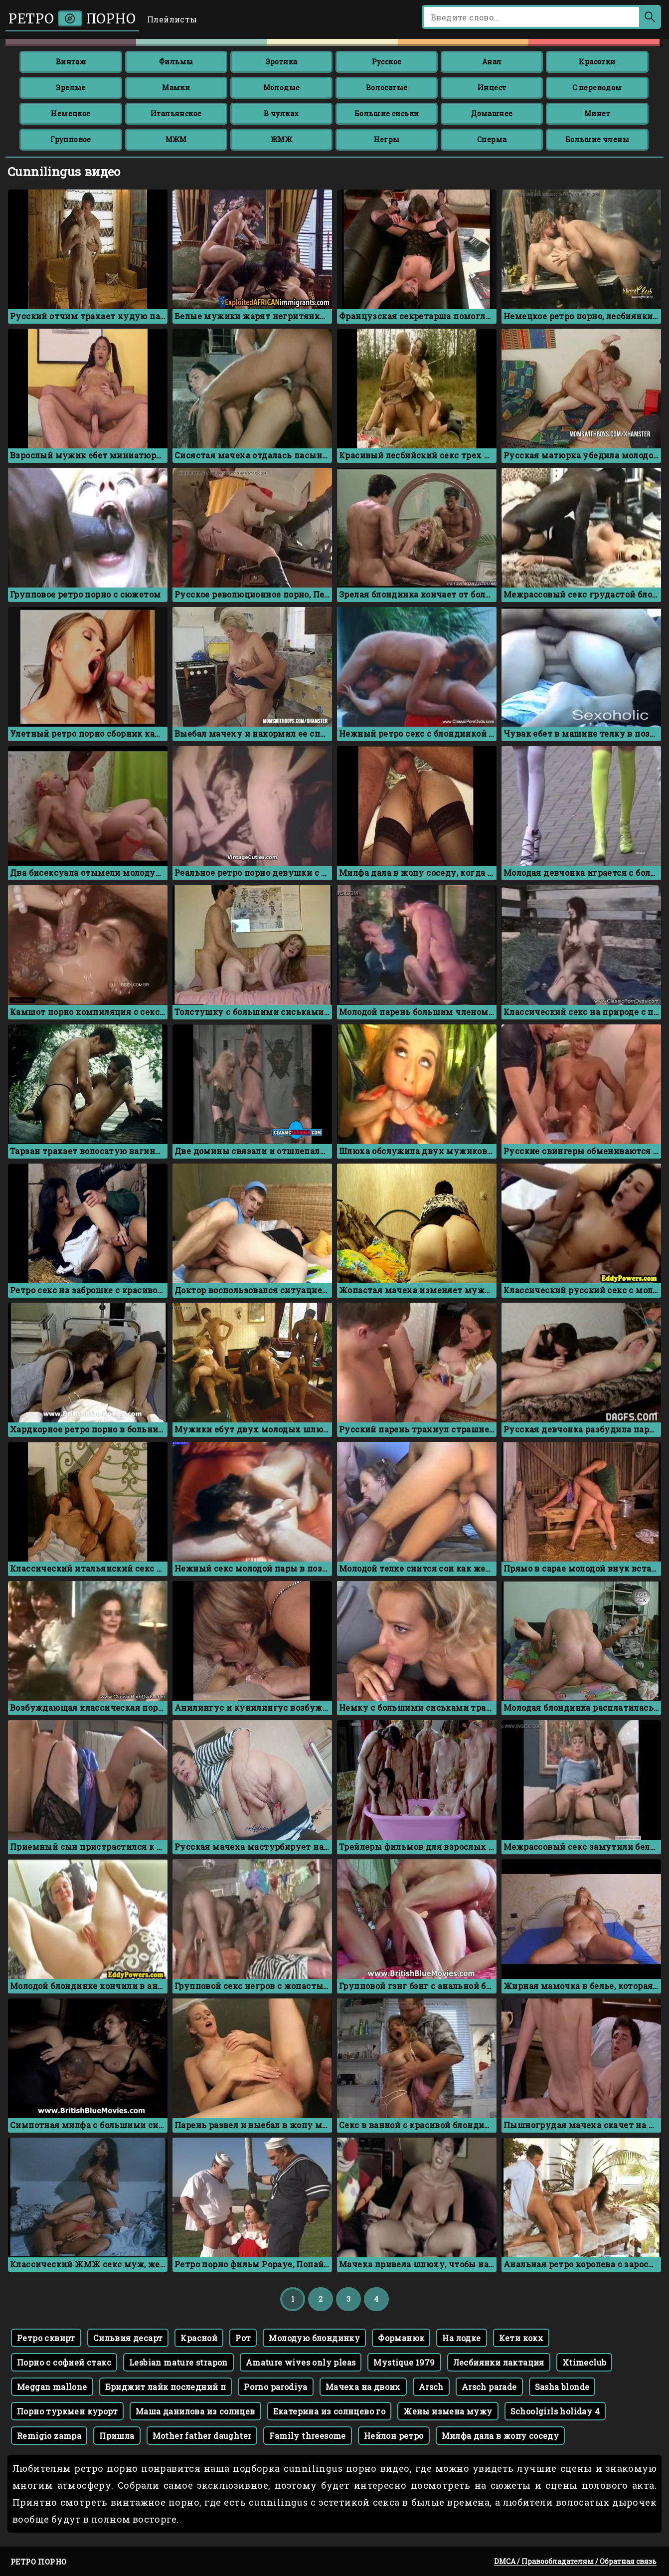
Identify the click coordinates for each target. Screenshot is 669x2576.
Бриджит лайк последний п (165, 2386)
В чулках (281, 113)
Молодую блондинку (314, 2338)
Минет (597, 113)
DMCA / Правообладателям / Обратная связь (575, 2561)
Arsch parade (489, 2386)
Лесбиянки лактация (498, 2362)
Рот (243, 2338)
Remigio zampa (49, 2435)
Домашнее (491, 113)
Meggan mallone (52, 2386)
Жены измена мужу (447, 2411)
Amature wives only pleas (301, 2362)
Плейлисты (172, 19)
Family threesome (307, 2435)
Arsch (431, 2386)
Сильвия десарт (128, 2338)
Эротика (282, 61)
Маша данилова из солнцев (195, 2411)
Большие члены (597, 139)
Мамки (176, 87)
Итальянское (176, 113)
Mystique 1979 (404, 2362)
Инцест (492, 87)
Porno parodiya (276, 2386)
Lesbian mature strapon (178, 2362)
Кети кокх (521, 2338)
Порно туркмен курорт (67, 2411)
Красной (198, 2338)
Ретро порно (72, 18)
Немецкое (70, 113)
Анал (492, 61)
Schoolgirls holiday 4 (555, 2411)
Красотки (597, 61)
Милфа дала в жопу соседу (500, 2435)
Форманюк (401, 2338)
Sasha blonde (562, 2386)
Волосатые (387, 87)
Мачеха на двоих (363, 2386)
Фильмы (176, 61)
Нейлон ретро (394, 2435)
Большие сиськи (386, 113)
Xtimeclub (584, 2362)
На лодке (461, 2338)
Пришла (116, 2435)
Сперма (491, 139)
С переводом (597, 87)
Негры (387, 139)
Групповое (70, 139)
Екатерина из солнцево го (329, 2411)
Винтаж (71, 61)
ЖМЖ (281, 139)
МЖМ (176, 139)
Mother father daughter (202, 2435)
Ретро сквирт (46, 2338)
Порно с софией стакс (64, 2362)
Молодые (281, 87)
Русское (387, 61)
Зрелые (70, 87)
